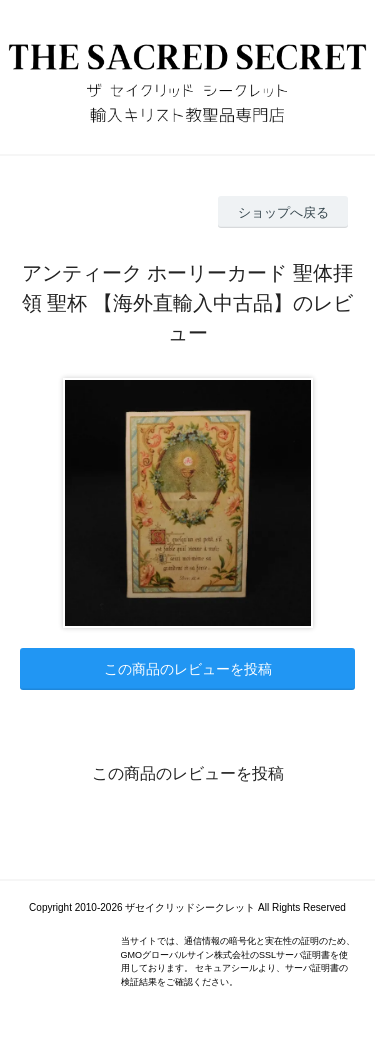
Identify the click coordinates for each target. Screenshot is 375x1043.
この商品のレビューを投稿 (188, 669)
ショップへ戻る (283, 212)
